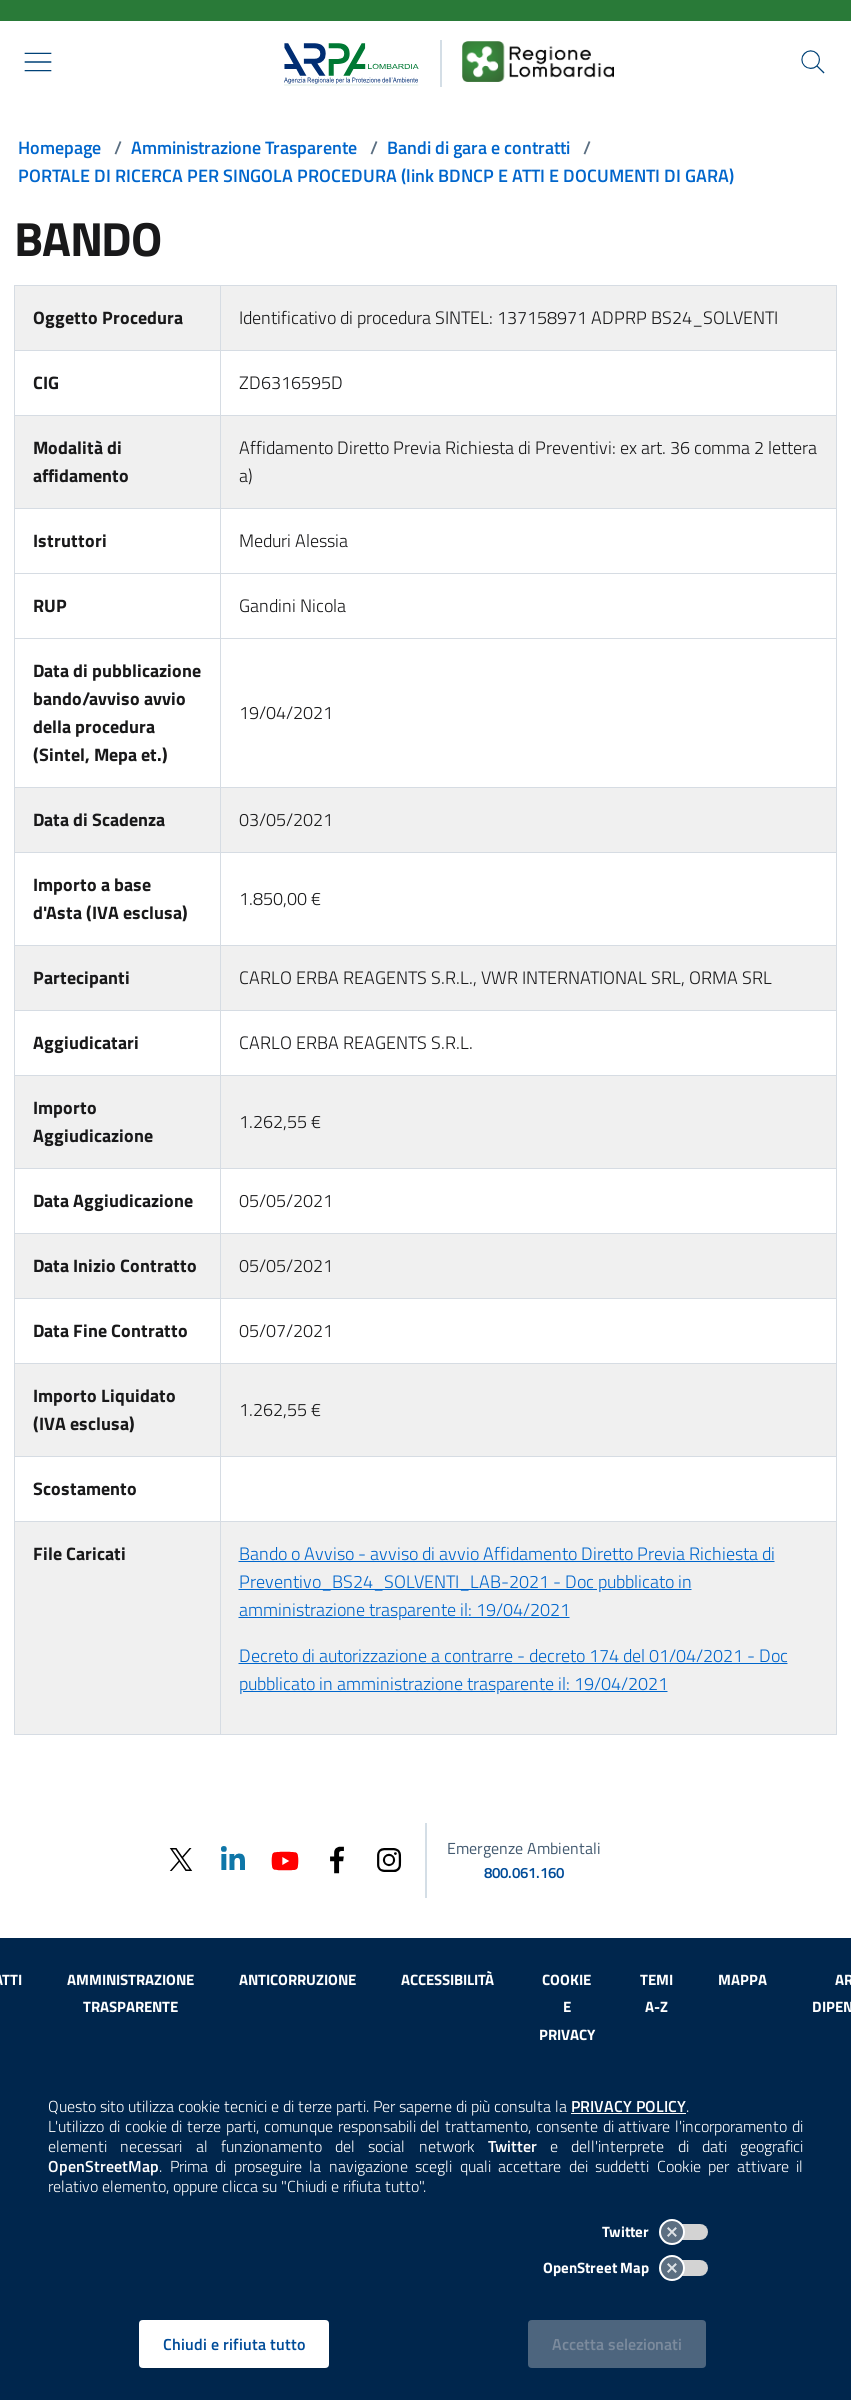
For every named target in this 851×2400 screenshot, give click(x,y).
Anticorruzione (297, 1979)
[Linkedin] (233, 1858)
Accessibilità (447, 1979)
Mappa (742, 1979)
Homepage (59, 147)
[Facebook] (337, 1858)
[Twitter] (181, 1859)
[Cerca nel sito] (813, 62)
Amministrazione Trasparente (244, 147)
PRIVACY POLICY (628, 2106)
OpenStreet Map (625, 2267)
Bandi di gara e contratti (478, 147)
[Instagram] (389, 1858)
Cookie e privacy (567, 2007)
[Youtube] (285, 1858)
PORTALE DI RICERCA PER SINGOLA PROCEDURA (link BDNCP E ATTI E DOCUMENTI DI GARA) (376, 175)
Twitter (655, 2231)
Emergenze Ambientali (524, 1848)
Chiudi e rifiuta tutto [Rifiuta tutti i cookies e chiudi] (234, 2344)
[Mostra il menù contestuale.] (38, 62)
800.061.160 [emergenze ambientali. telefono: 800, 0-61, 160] (524, 1872)
